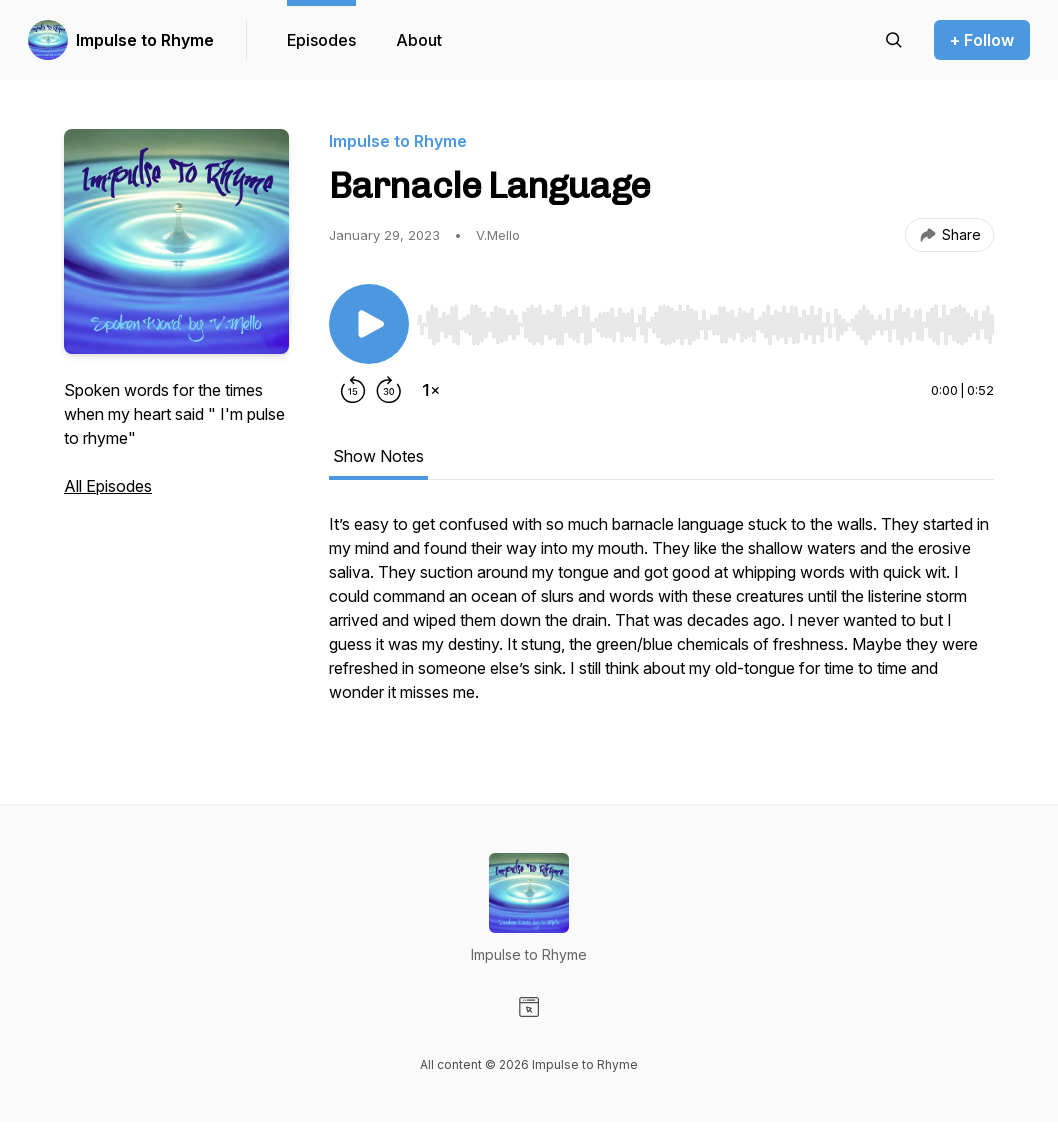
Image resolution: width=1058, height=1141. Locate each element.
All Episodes (108, 486)
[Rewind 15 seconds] (353, 390)
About (419, 40)
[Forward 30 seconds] (389, 390)
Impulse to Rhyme (145, 40)
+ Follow (982, 40)
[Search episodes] (894, 40)
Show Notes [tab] (378, 456)
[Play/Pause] (369, 324)
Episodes (321, 40)
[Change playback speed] (431, 390)
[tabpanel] (661, 618)
